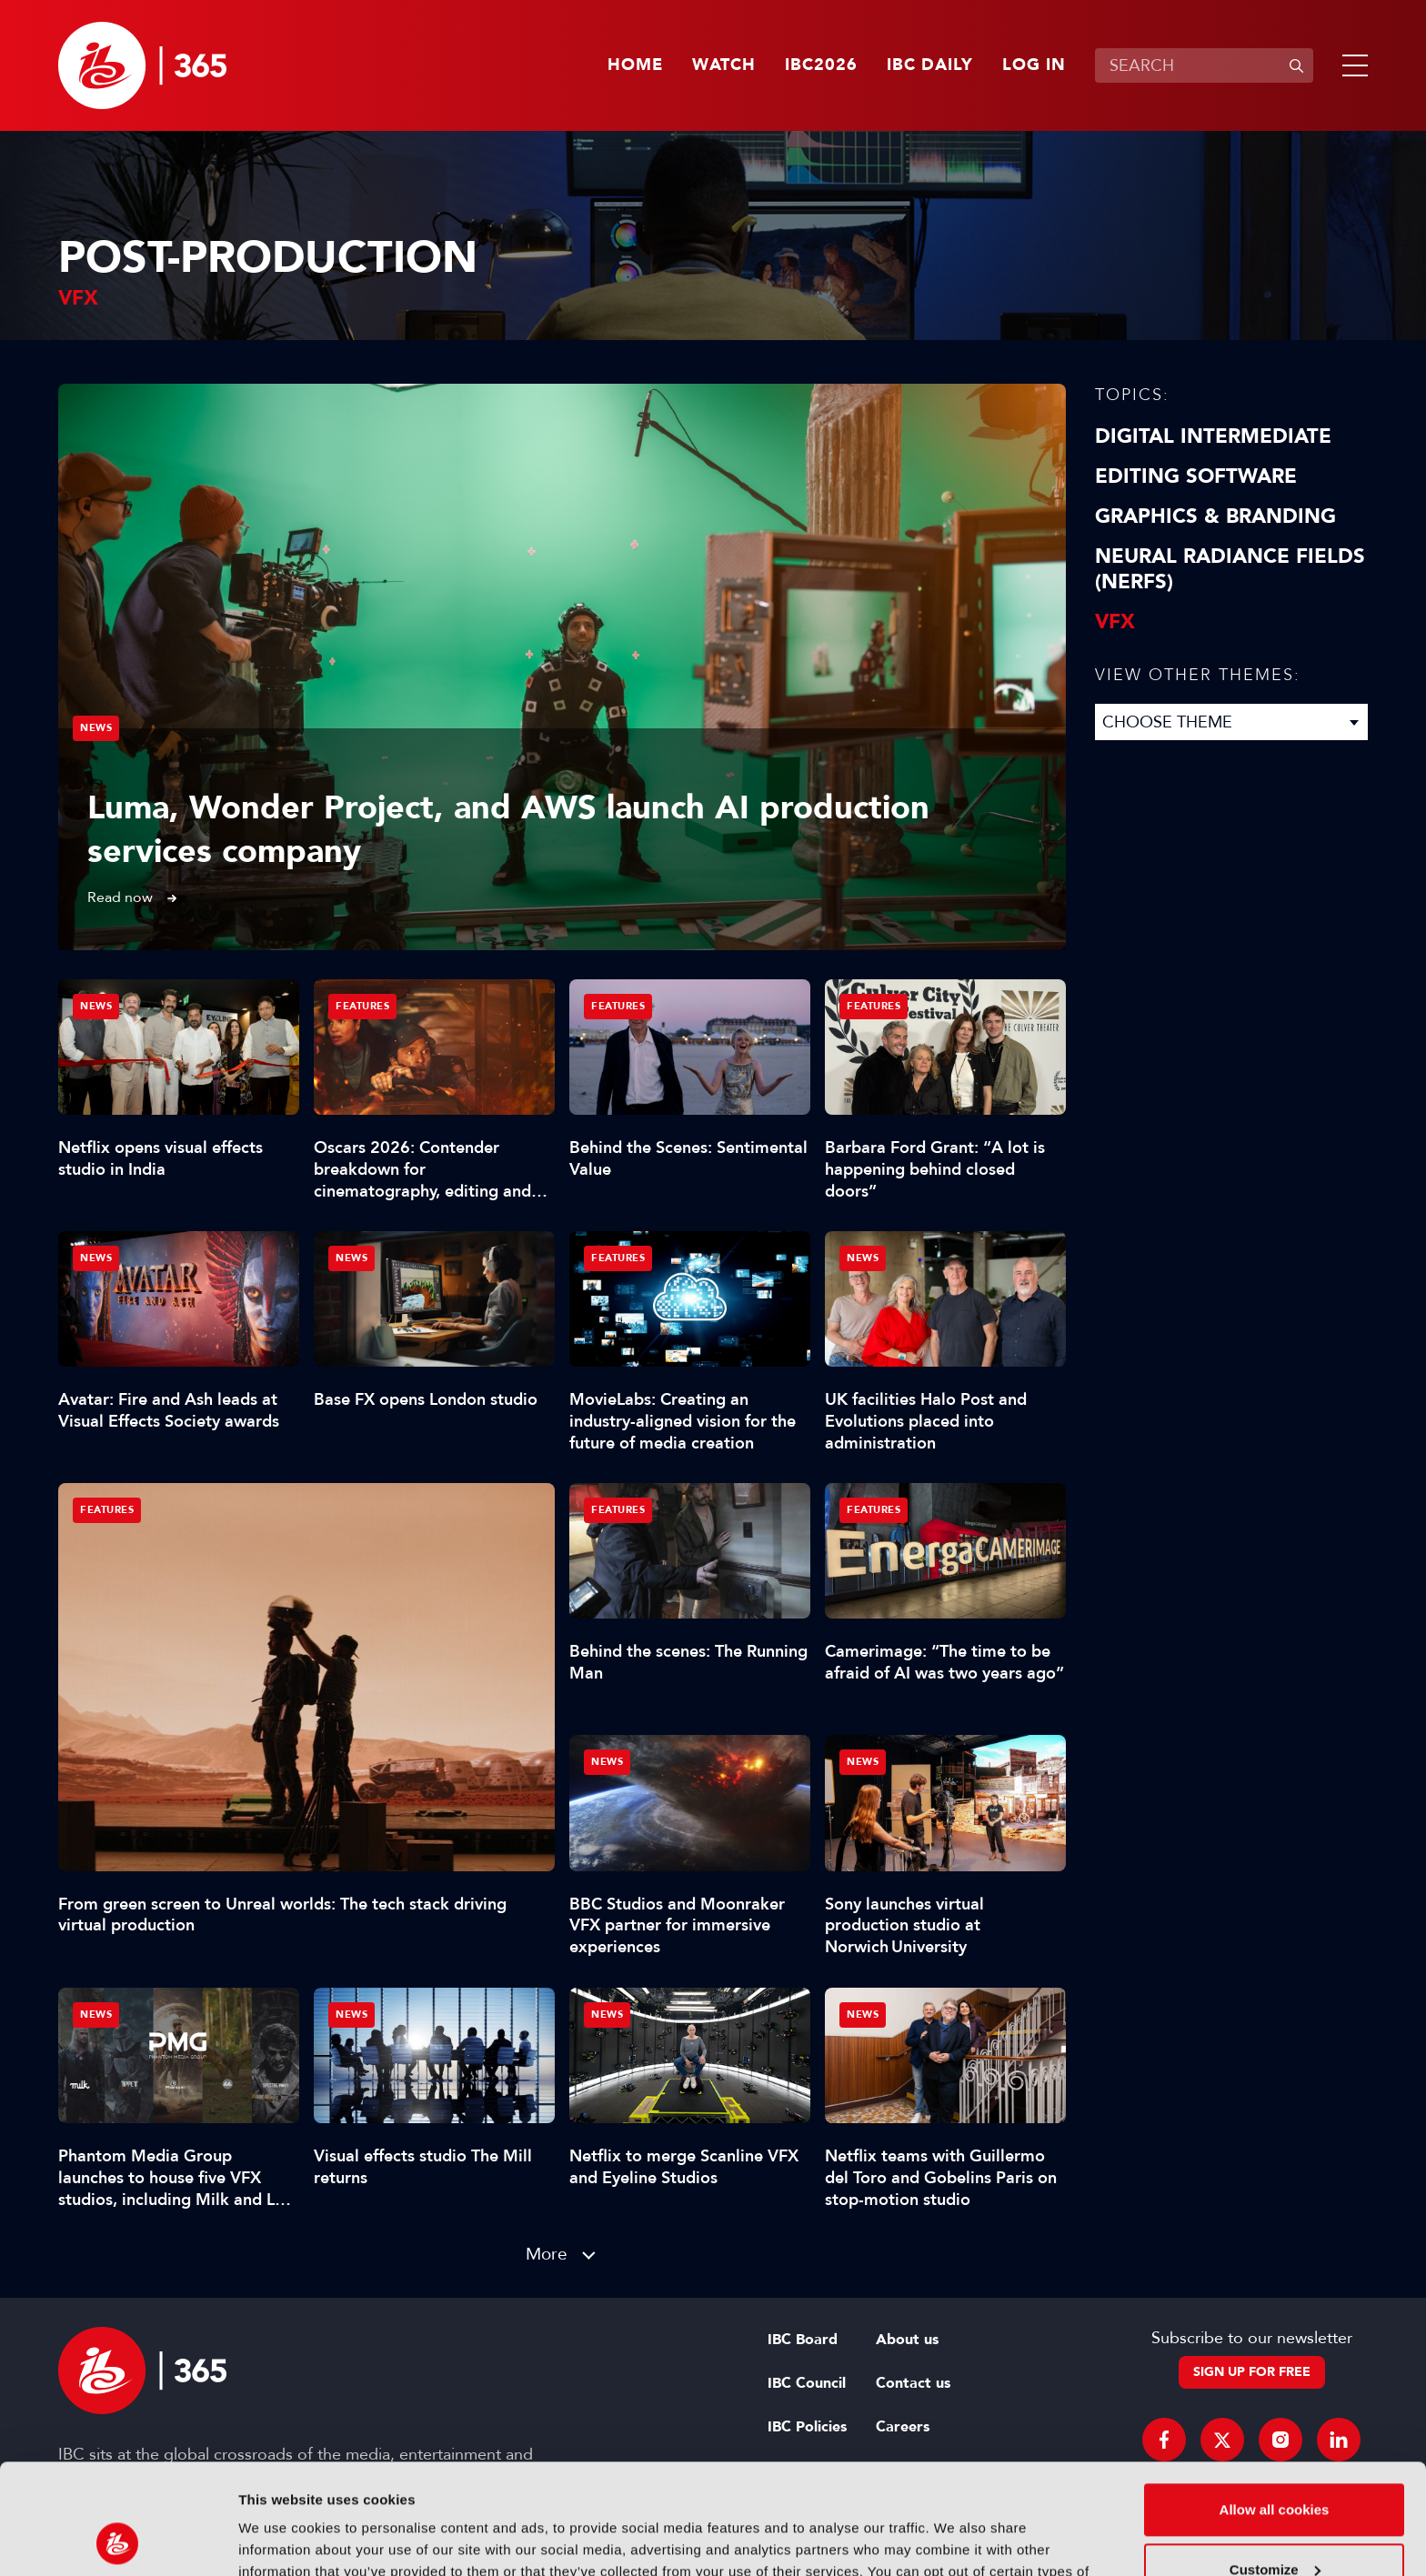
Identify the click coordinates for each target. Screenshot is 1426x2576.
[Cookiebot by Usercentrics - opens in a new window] (117, 2540)
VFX (1115, 622)
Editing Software (1196, 476)
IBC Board (803, 2340)
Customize (1275, 2465)
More (546, 2253)
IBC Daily (930, 65)
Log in (1034, 65)
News (96, 728)
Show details (280, 2540)
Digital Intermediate (1213, 436)
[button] (1351, 65)
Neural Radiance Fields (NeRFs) (1230, 569)
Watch (724, 65)
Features (107, 1510)
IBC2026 (821, 65)
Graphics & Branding (1215, 516)
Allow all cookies (1275, 2406)
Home (635, 65)
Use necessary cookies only (1274, 2525)
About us (907, 2340)
